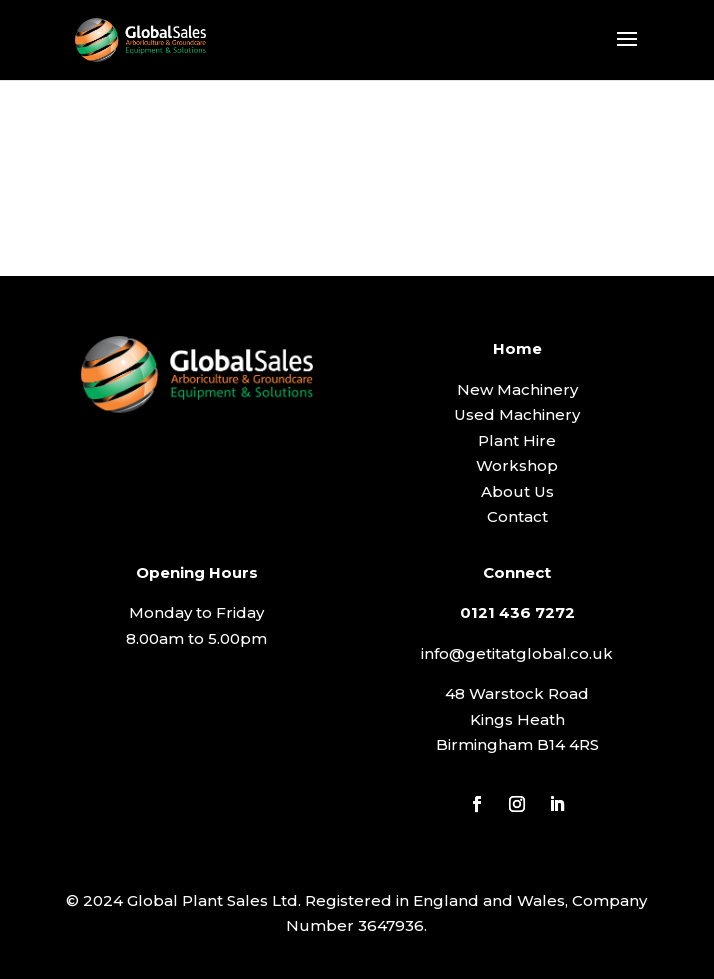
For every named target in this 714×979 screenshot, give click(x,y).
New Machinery (517, 389)
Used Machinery (517, 414)
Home (517, 348)
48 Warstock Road (517, 693)
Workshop (517, 465)
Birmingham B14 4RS (517, 744)
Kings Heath (517, 719)
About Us (517, 491)
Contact (517, 516)
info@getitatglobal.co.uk (517, 653)
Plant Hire (517, 440)
